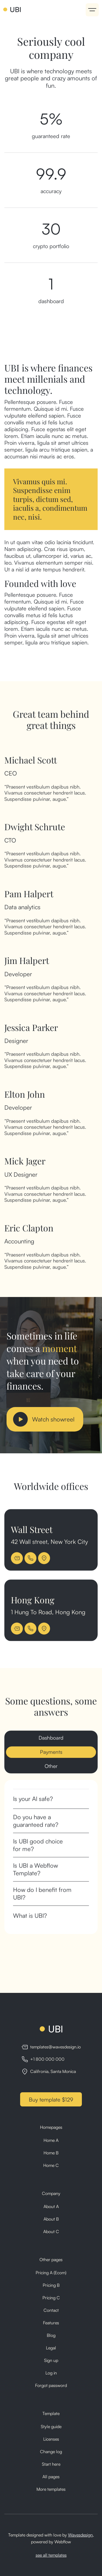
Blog (51, 2335)
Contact (51, 2310)
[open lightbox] (45, 1419)
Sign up (51, 2360)
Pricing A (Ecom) (51, 2272)
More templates (51, 2489)
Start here (51, 2464)
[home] (12, 10)
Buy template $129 (51, 2099)
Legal (51, 2347)
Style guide (51, 2426)
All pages (51, 2476)
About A (51, 2206)
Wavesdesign (80, 2535)
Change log (51, 2451)
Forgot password (51, 2385)
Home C (51, 2165)
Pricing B (51, 2285)
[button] (92, 9)
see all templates (51, 2555)
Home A (51, 2140)
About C (51, 2231)
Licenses (51, 2439)
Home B (51, 2152)
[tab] (51, 1743)
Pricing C (51, 2297)
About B (51, 2219)
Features (51, 2322)
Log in (51, 2373)
